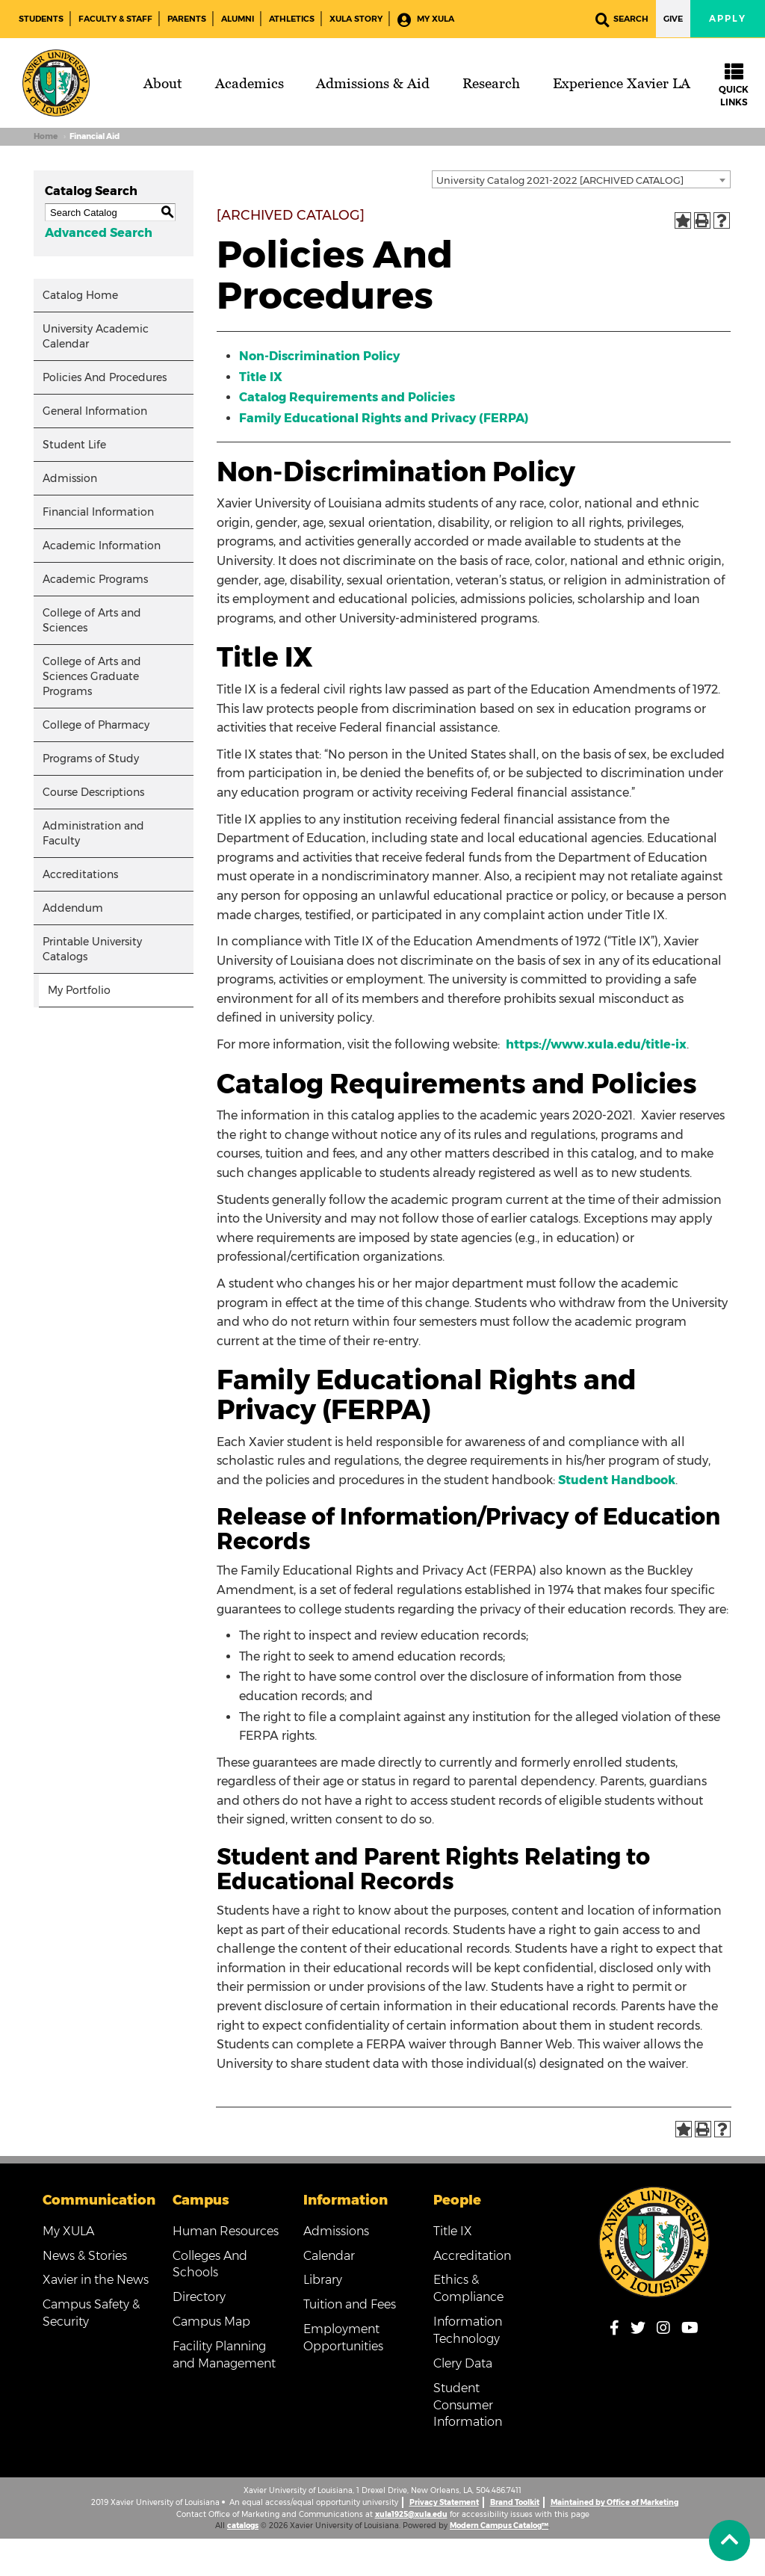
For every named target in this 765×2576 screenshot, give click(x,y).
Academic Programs (95, 579)
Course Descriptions (93, 792)
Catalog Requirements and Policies (347, 397)
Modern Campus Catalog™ (499, 2525)
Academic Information (102, 545)
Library (322, 2280)
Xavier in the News (96, 2280)
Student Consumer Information (467, 2405)
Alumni (237, 18)
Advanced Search (98, 233)
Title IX (260, 377)
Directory (199, 2297)
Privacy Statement (444, 2502)
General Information (95, 411)
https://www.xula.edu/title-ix (596, 1044)
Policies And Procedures (105, 377)
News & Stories (85, 2256)
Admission (70, 478)
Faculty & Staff (115, 18)
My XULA (425, 20)
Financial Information (98, 512)
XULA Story (355, 18)
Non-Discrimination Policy (319, 356)
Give (673, 18)
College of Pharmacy (96, 725)
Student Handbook (616, 1480)
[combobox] (581, 179)
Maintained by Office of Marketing (614, 2502)
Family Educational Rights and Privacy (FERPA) (384, 418)
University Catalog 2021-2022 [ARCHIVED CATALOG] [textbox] (560, 180)
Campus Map (211, 2321)
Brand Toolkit (514, 2502)
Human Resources (226, 2231)
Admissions (336, 2231)
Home (46, 136)
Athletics (292, 18)
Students (41, 18)
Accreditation (472, 2256)
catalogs (242, 2525)
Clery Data (462, 2363)
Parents (186, 18)
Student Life (74, 444)
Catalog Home (80, 295)
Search (621, 20)
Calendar (329, 2256)
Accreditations (80, 874)
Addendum (73, 908)
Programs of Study (91, 758)
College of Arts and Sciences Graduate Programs (92, 676)
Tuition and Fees (349, 2304)
